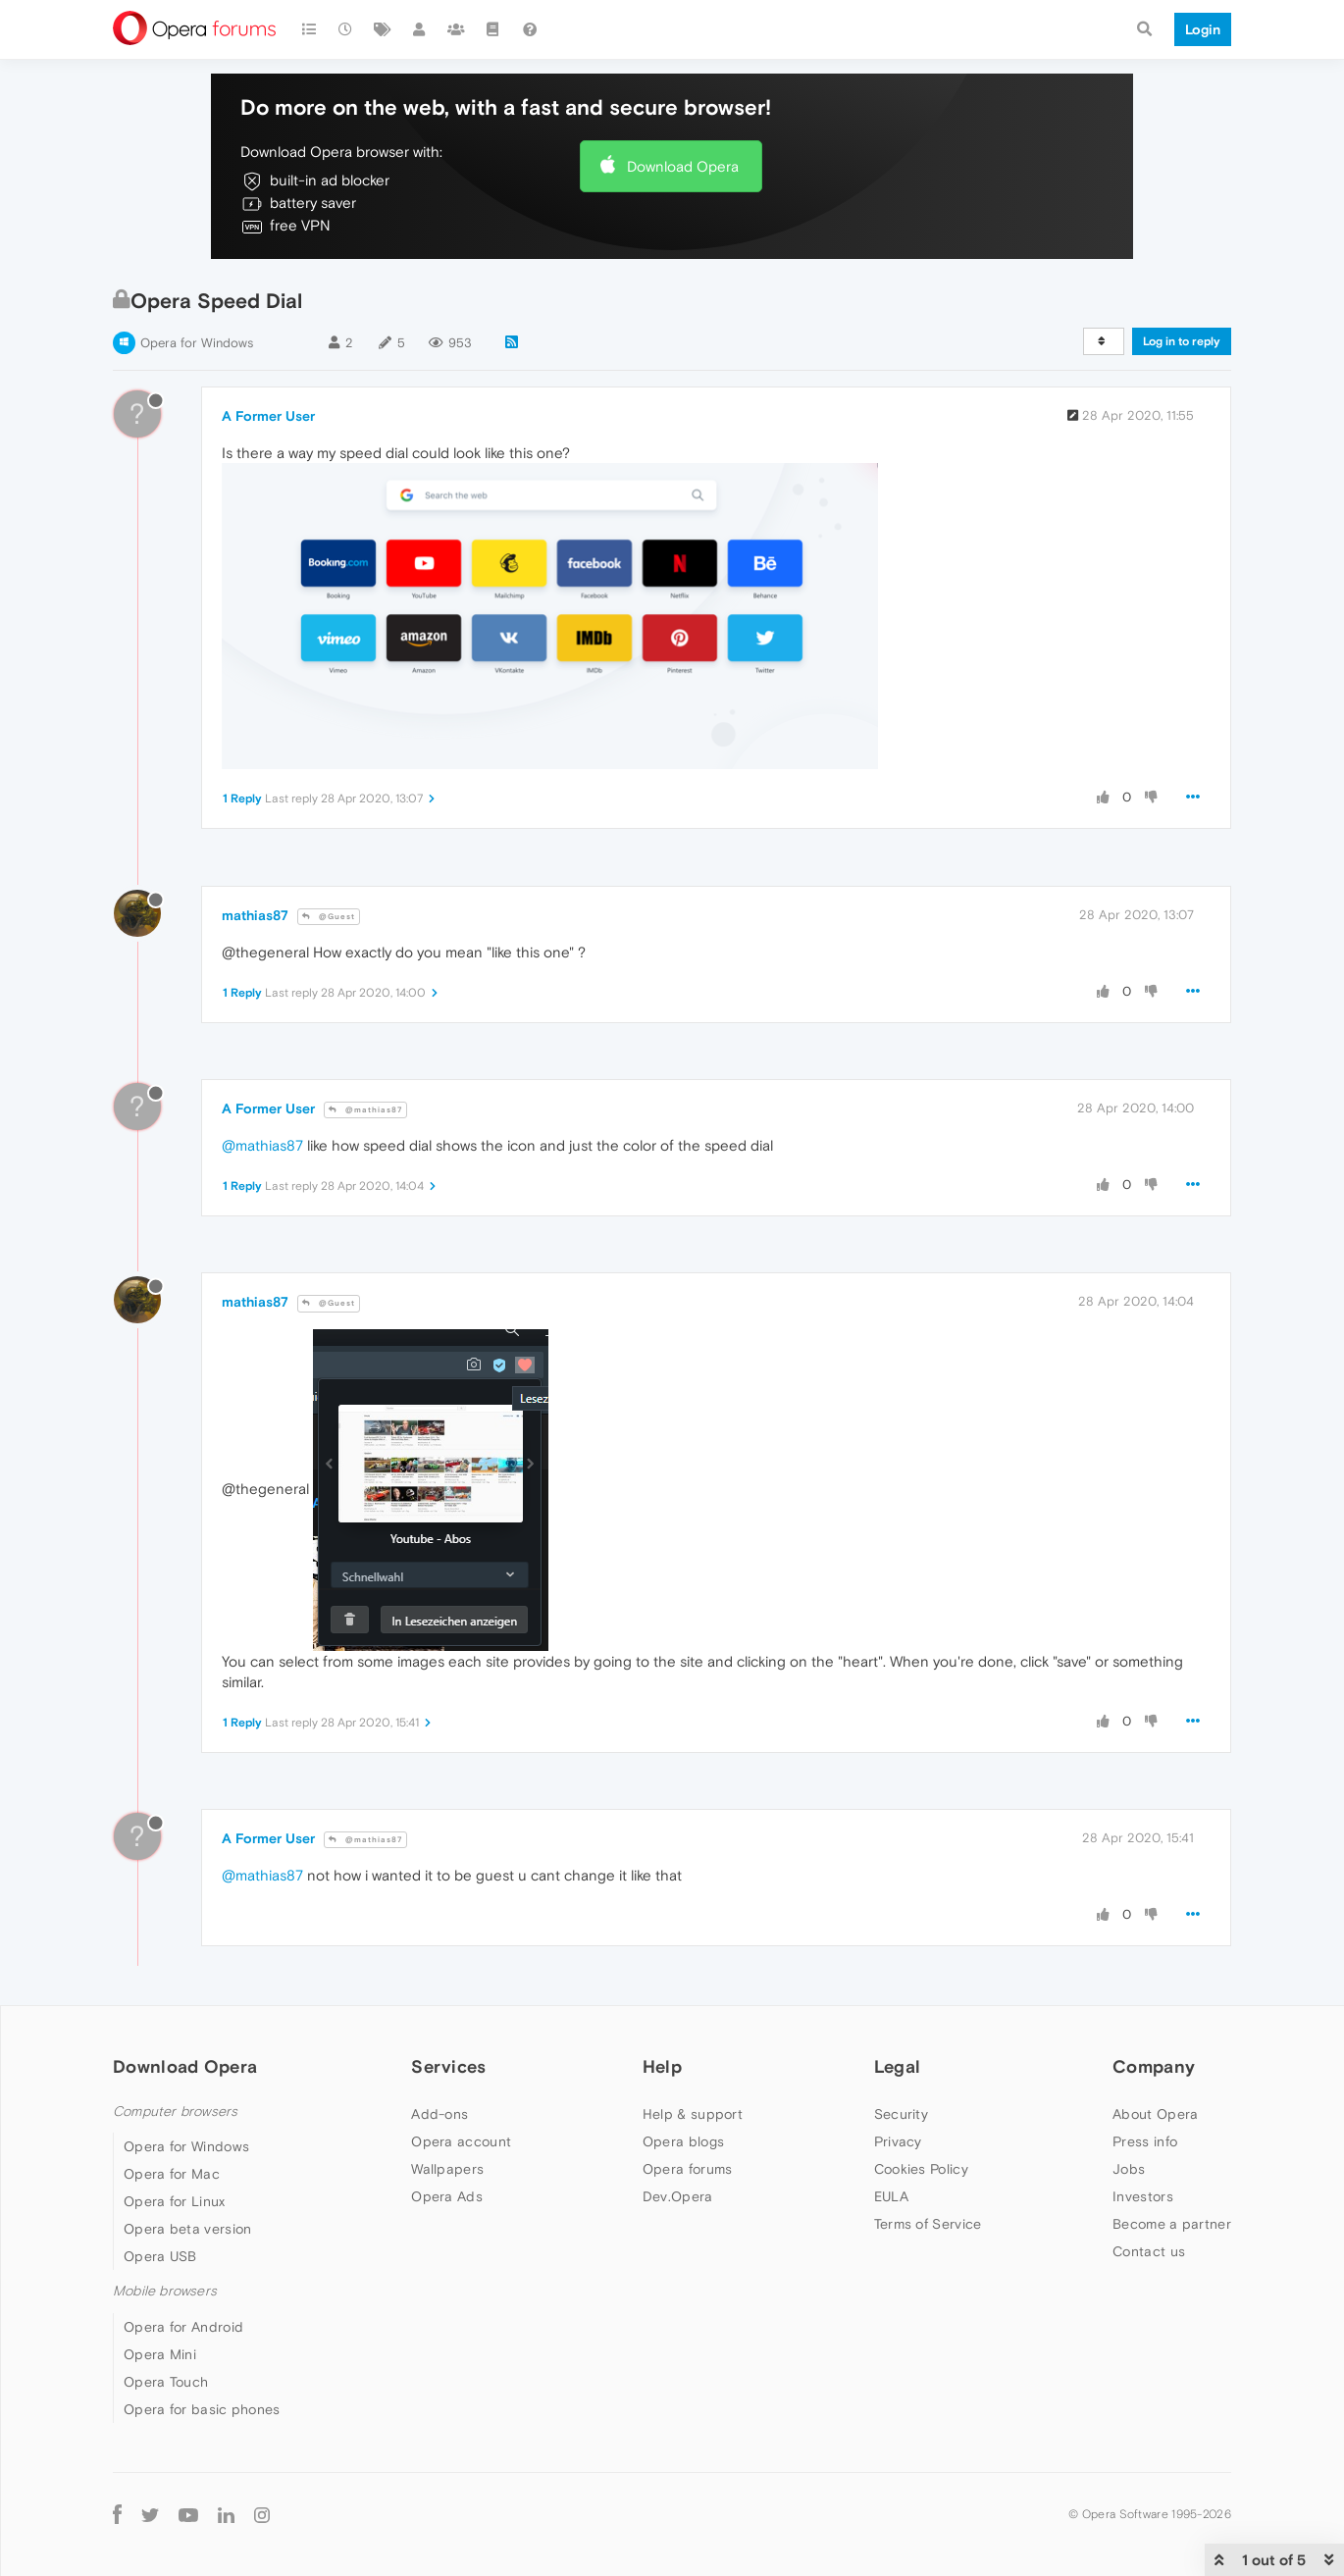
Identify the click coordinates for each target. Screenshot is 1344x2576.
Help (662, 2066)
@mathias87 (365, 1110)
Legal (897, 2066)
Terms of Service (928, 2224)
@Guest (328, 916)
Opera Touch (166, 2382)
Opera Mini (160, 2354)
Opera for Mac (172, 2174)
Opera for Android (183, 2327)
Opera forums (688, 2169)
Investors (1142, 2196)
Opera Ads (447, 2196)
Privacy (898, 2141)
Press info (1144, 2141)
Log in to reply (1181, 341)
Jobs (1128, 2169)
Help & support (693, 2114)
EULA (891, 2196)
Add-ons (439, 2114)
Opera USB (160, 2256)
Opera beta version (187, 2229)
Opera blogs (683, 2141)
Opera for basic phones (202, 2409)
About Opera (1155, 2114)
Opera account (461, 2141)
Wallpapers (447, 2169)
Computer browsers (175, 2111)
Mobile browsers (165, 2291)
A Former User (268, 416)
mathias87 (255, 915)
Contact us (1148, 2251)
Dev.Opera (678, 2196)
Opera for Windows (196, 342)
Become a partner (1171, 2224)
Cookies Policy (921, 2169)
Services (448, 2066)
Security (901, 2114)
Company (1153, 2066)
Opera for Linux (175, 2201)
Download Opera (683, 166)
